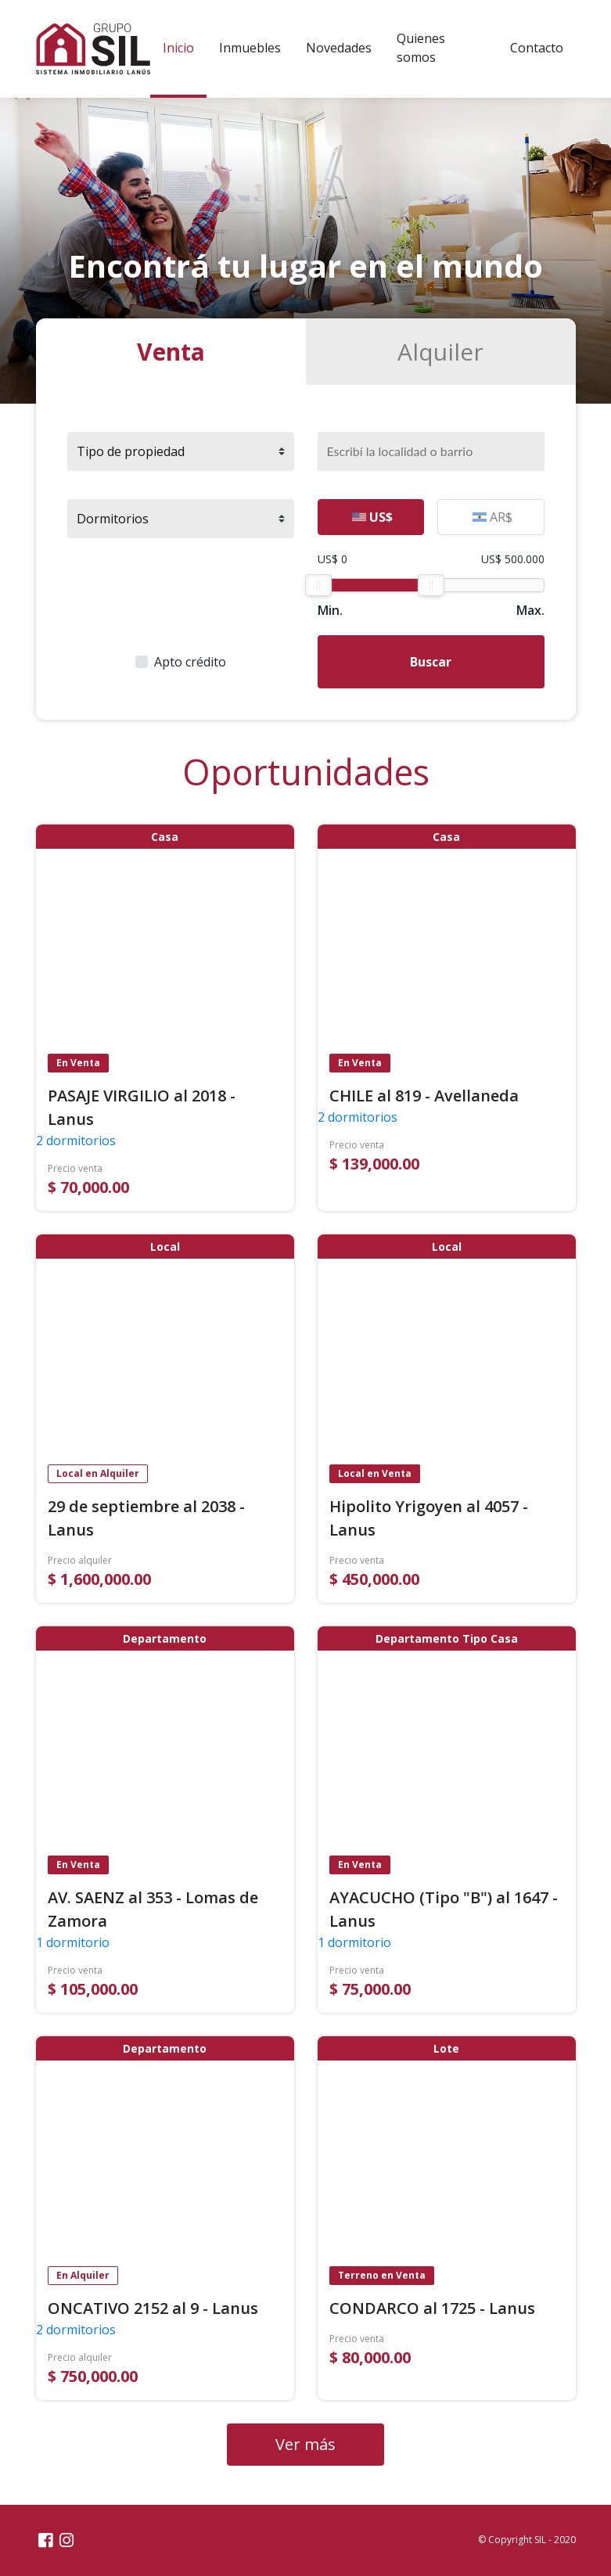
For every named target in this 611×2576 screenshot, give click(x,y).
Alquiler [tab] (440, 352)
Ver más (305, 2444)
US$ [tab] (372, 517)
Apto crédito (190, 661)
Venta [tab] (171, 352)
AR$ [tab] (492, 517)
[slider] (318, 585)
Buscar (430, 661)
